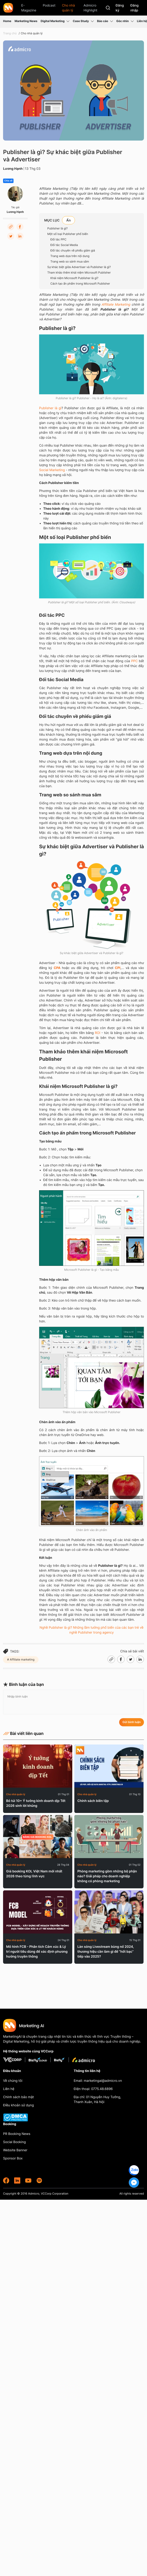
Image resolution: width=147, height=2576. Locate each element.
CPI (117, 968)
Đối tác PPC (58, 239)
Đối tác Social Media (64, 245)
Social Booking (14, 2142)
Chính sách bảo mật (18, 2097)
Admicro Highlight (90, 7)
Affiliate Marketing (116, 304)
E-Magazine (28, 7)
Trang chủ (10, 33)
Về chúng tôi (12, 2081)
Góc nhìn (125, 21)
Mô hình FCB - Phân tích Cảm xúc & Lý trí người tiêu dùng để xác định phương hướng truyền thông (37, 1951)
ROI (97, 1033)
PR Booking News (16, 2134)
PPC (134, 661)
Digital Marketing (55, 21)
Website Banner (15, 2150)
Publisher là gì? (57, 228)
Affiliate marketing (21, 1659)
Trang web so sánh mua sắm (69, 261)
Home (7, 21)
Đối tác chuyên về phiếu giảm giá (72, 250)
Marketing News (26, 21)
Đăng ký (120, 7)
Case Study (83, 21)
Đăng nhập (134, 7)
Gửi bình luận (131, 1722)
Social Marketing (52, 470)
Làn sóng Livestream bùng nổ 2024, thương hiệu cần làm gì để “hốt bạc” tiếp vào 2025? (105, 1951)
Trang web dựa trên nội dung (69, 256)
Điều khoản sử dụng (18, 2105)
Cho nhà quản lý (68, 7)
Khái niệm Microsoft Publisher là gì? (74, 278)
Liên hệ (142, 21)
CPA (57, 968)
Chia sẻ (8, 181)
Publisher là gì (50, 408)
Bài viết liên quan (23, 1733)
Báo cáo (105, 21)
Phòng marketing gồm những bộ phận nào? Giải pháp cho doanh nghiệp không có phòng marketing (107, 1876)
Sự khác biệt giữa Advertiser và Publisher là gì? (79, 267)
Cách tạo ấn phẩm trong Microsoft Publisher (80, 283)
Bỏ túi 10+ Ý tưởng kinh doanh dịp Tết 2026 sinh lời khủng (36, 1803)
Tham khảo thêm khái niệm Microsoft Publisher (79, 272)
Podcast (49, 5)
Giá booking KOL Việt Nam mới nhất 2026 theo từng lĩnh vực (34, 1873)
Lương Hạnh (13, 169)
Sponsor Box (13, 2158)
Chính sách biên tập (93, 1801)
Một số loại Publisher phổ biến (67, 234)
